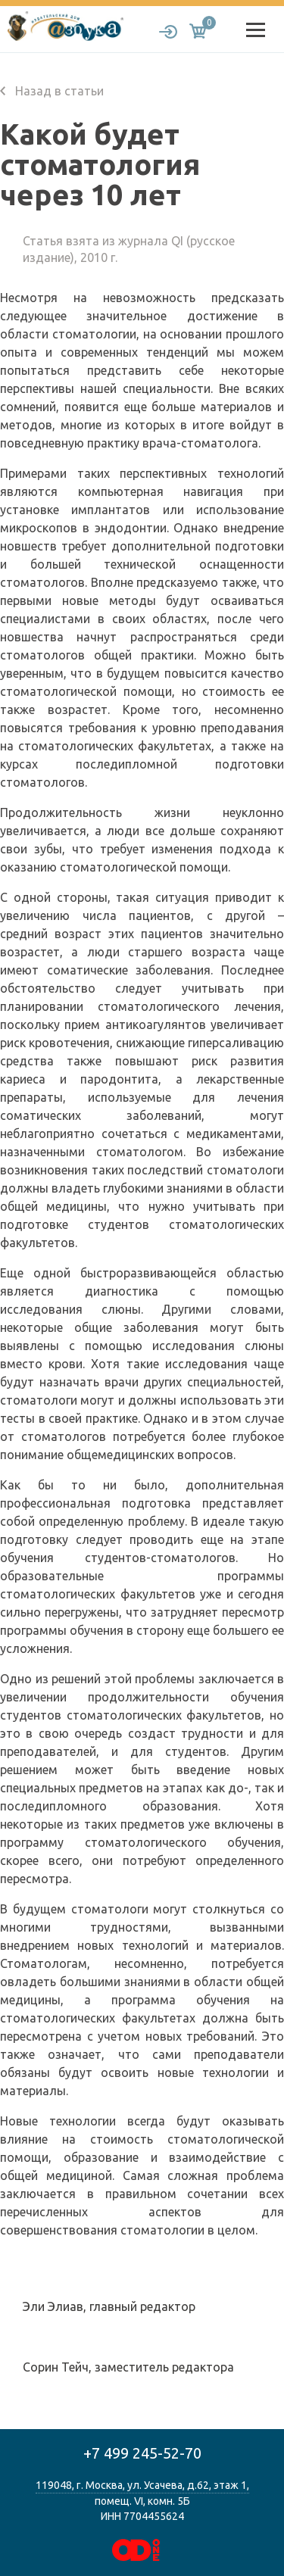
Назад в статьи (52, 91)
